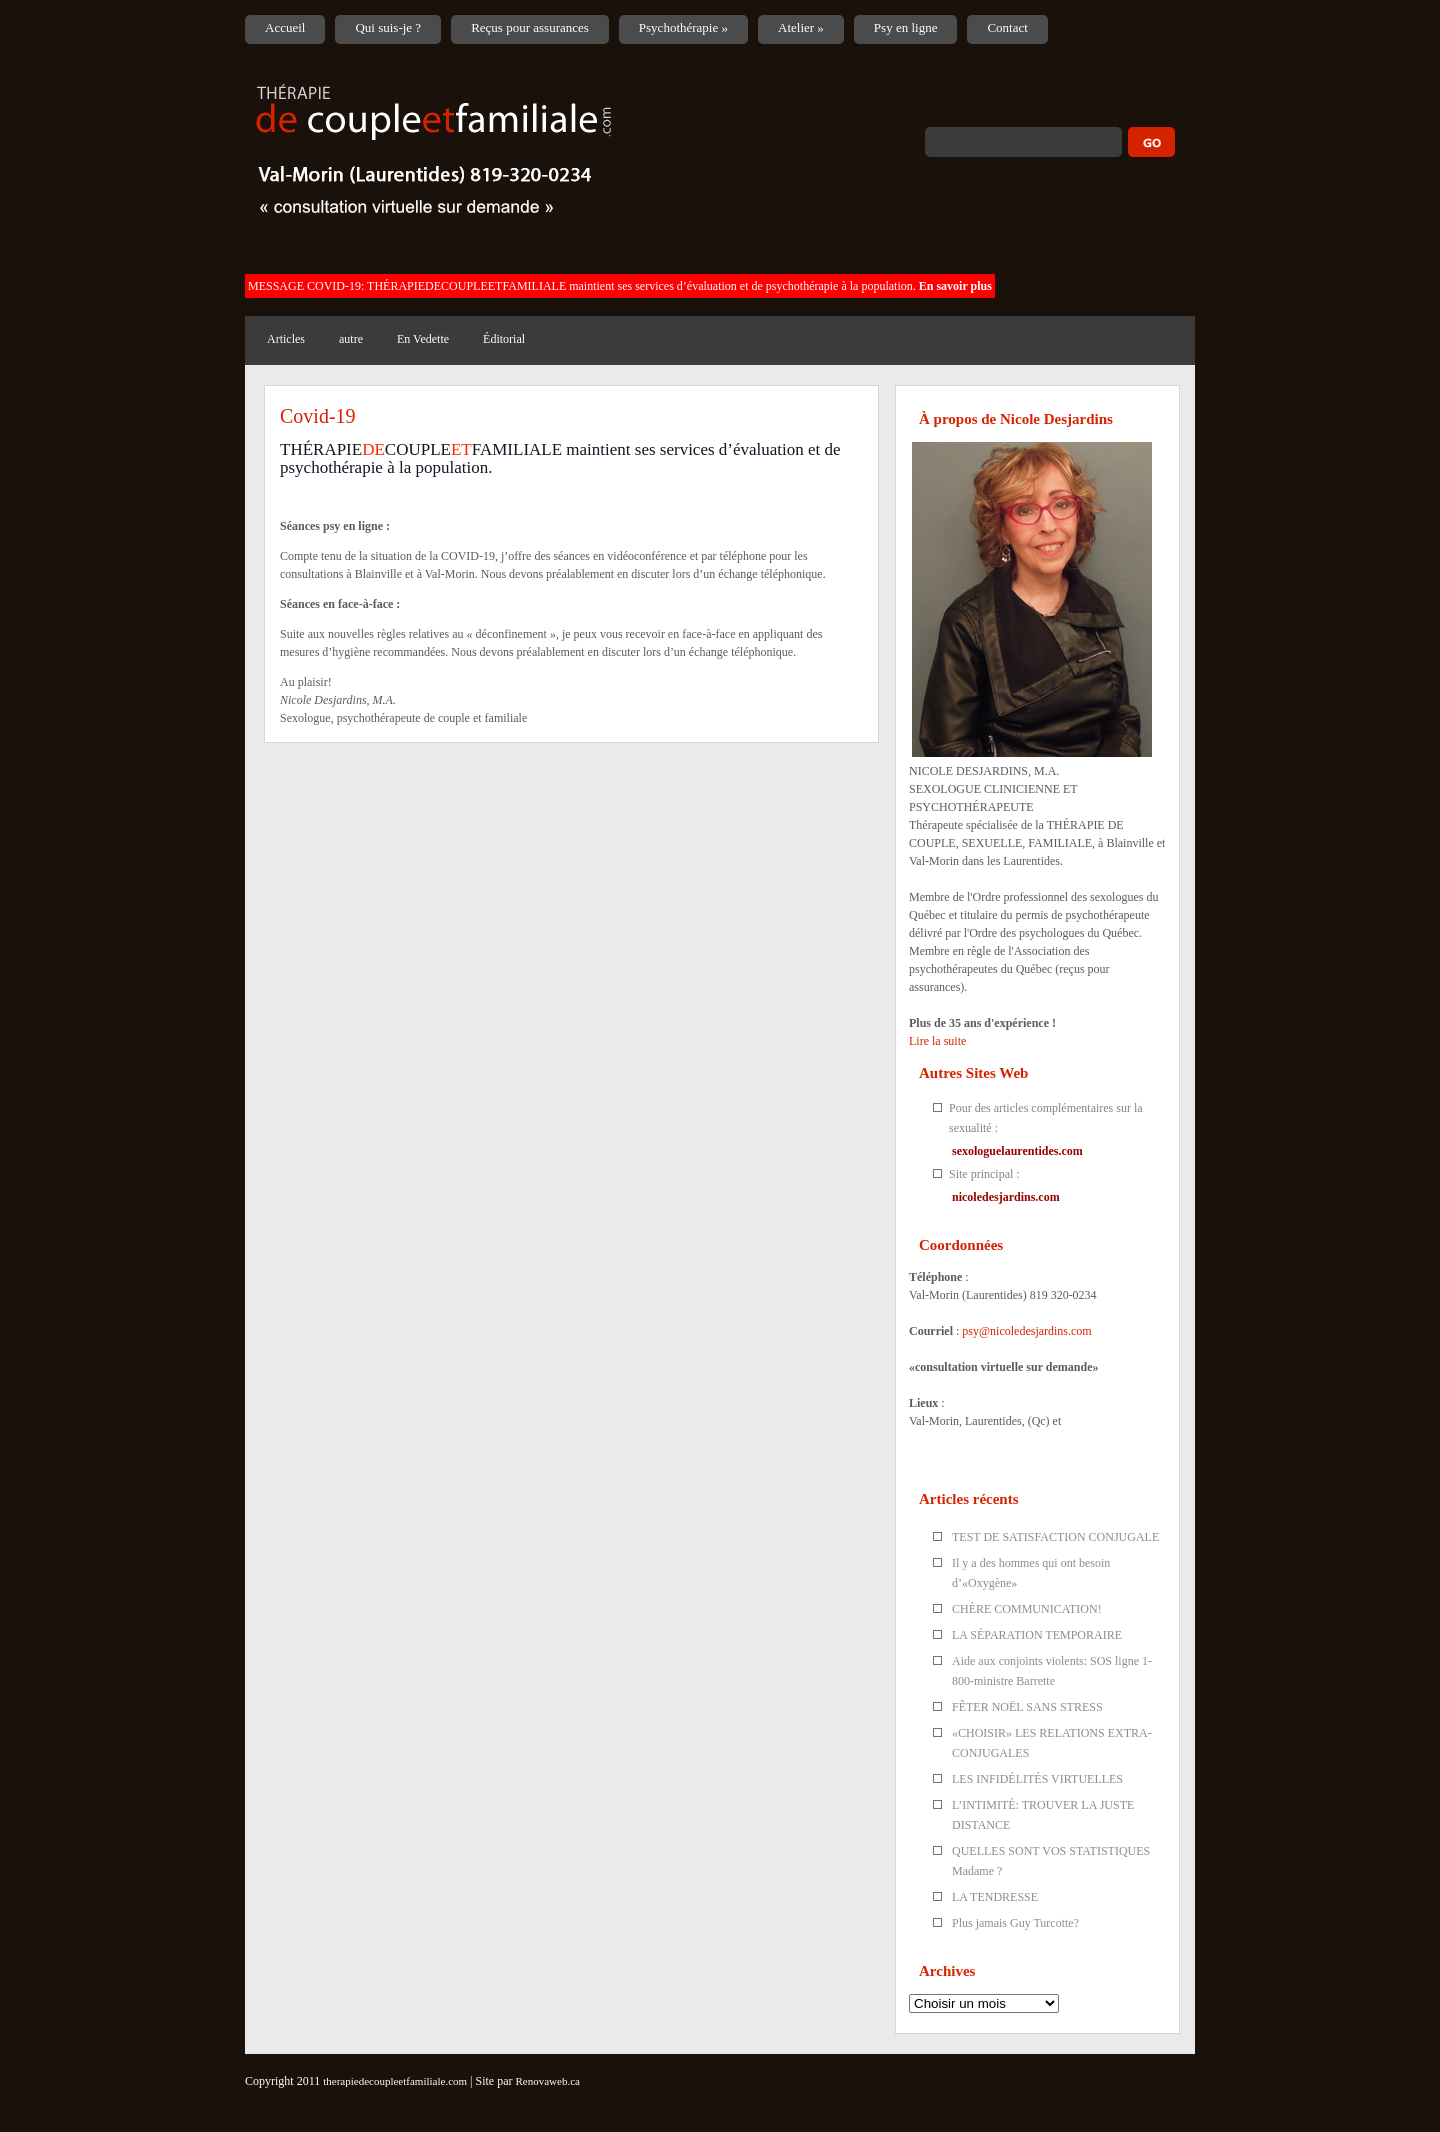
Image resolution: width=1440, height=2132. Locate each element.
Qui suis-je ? (388, 27)
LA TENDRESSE (995, 1897)
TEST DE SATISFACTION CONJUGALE (1055, 1537)
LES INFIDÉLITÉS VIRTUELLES (1037, 1779)
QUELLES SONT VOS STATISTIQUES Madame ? (1051, 1861)
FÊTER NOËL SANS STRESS (1027, 1707)
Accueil (285, 27)
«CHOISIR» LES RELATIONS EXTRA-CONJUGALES (1052, 1743)
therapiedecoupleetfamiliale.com (395, 2081)
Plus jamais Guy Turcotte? (1015, 1923)
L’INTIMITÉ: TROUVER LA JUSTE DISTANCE (1043, 1815)
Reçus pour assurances (530, 27)
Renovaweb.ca (547, 2081)
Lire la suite (937, 1041)
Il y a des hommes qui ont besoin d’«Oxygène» (1031, 1573)
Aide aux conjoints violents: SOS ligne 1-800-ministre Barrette (1052, 1671)
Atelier (801, 27)
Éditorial (504, 339)
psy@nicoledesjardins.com (1026, 1331)
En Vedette (423, 339)
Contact (1007, 27)
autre (351, 339)
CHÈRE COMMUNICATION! (1027, 1609)
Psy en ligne (906, 27)
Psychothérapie (683, 27)
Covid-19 (318, 416)
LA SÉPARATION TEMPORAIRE (1037, 1635)
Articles (286, 339)
